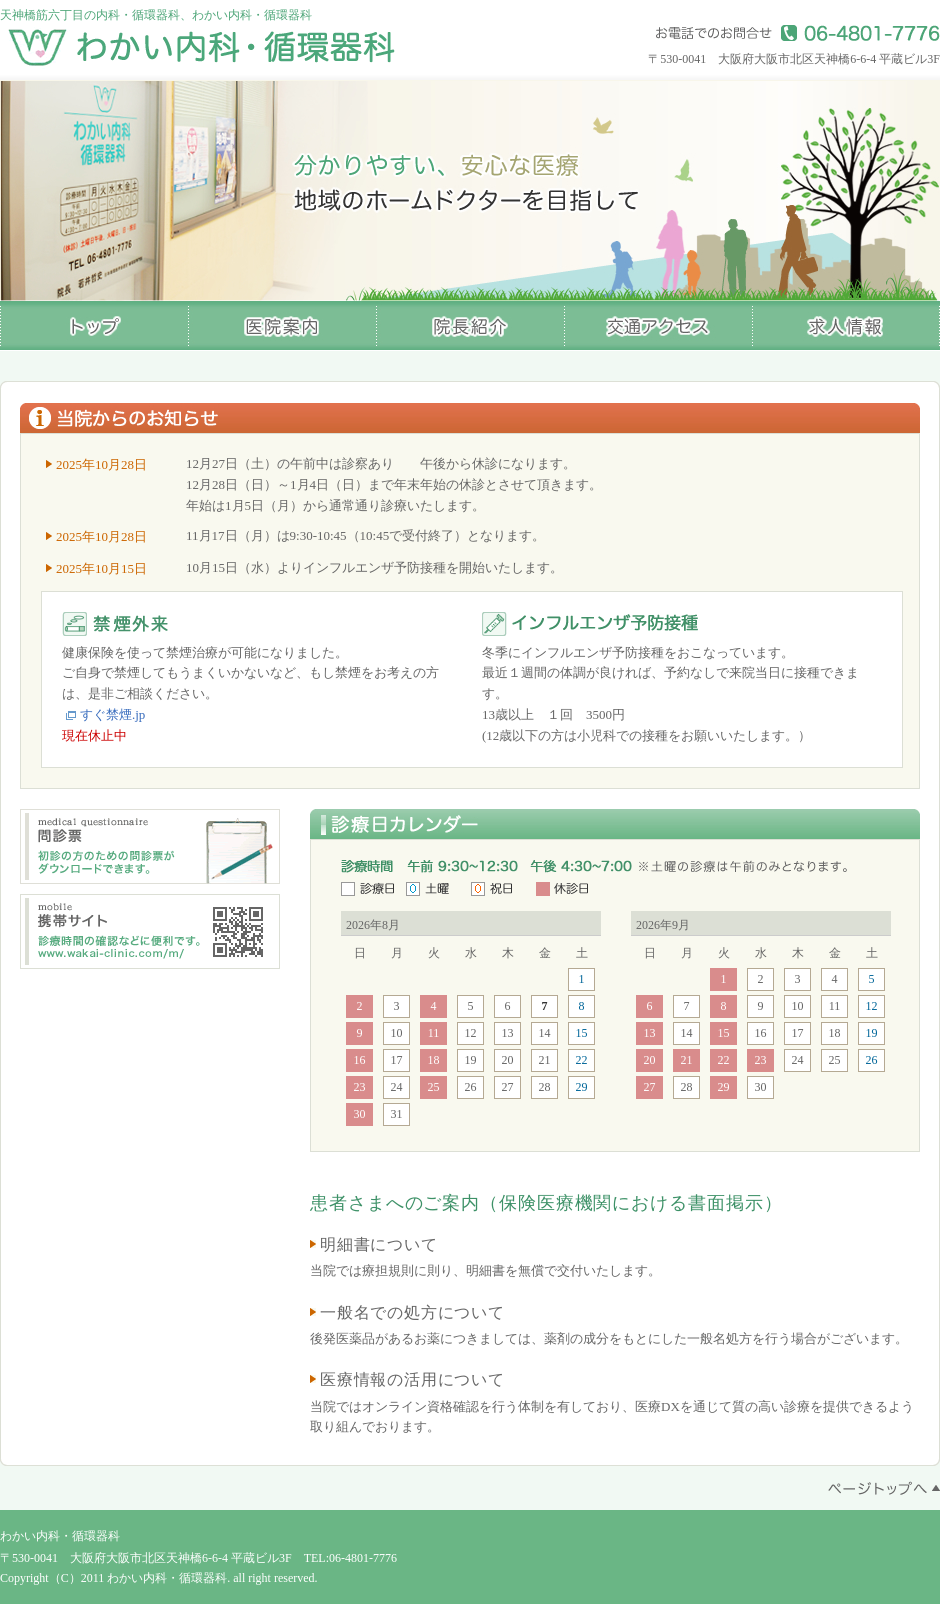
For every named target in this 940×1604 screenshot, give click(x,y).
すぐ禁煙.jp (112, 714)
